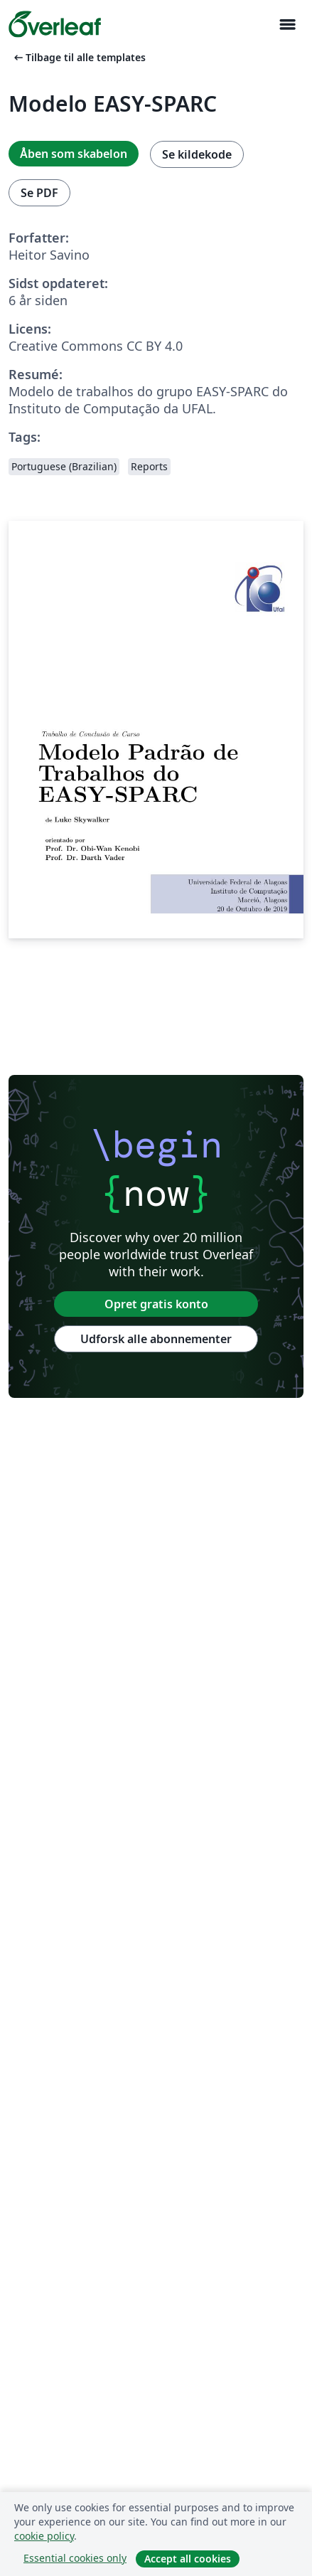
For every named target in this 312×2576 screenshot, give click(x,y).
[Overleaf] (55, 24)
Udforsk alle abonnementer (156, 1339)
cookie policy (44, 2536)
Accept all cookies (187, 2558)
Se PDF (39, 193)
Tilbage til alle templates (78, 57)
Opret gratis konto (156, 1304)
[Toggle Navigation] (287, 24)
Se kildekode (197, 154)
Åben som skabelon (73, 153)
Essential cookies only (75, 2558)
